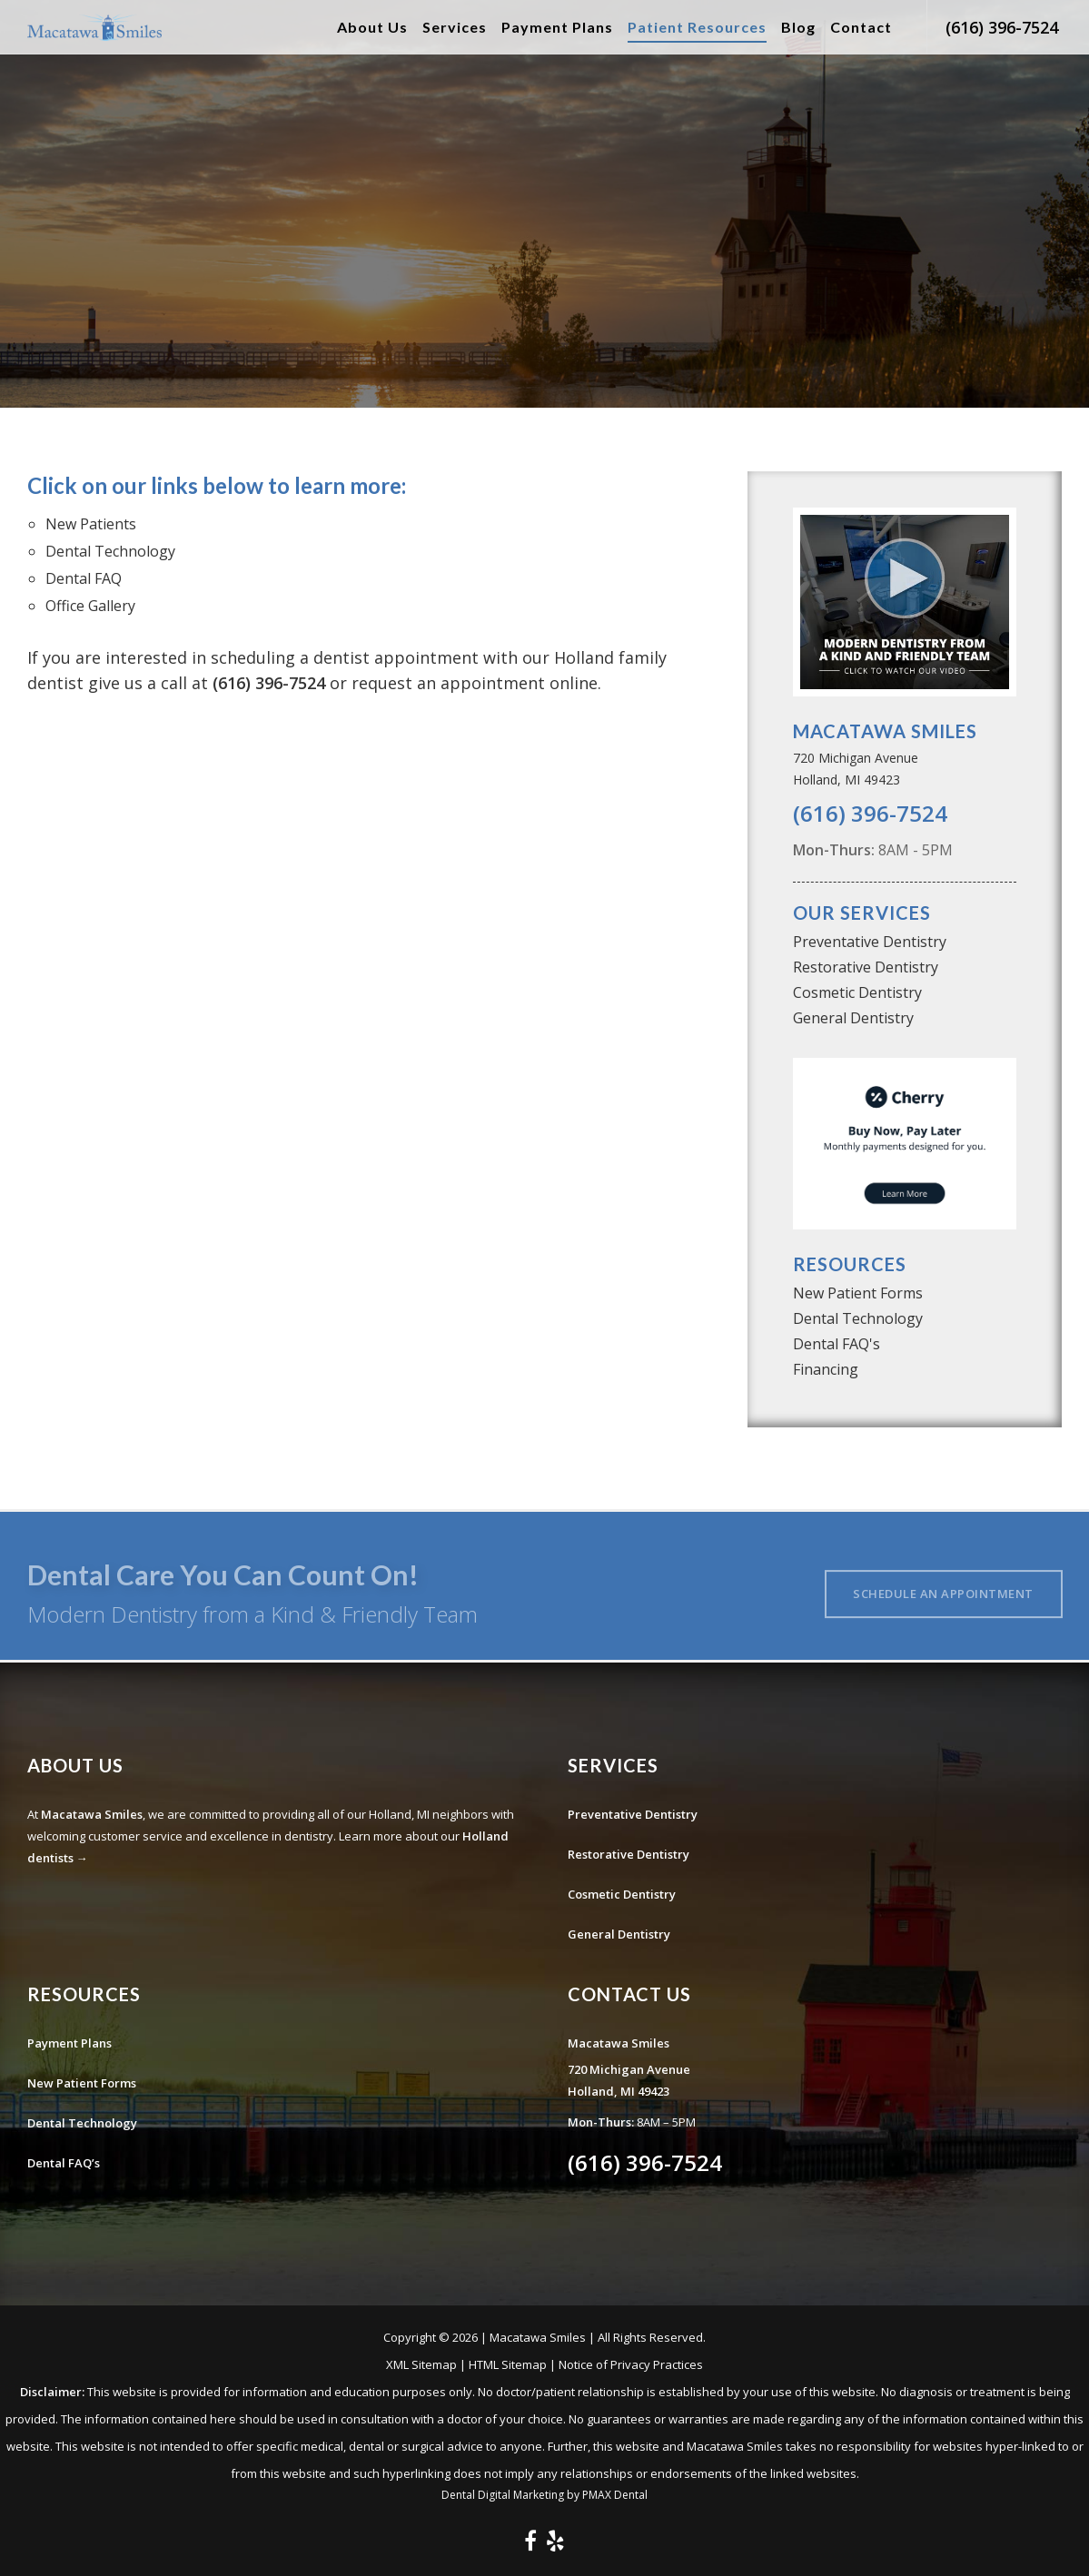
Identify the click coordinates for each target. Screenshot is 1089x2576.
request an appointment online (474, 683)
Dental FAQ (83, 578)
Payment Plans (69, 2043)
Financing (825, 1369)
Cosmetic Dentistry (857, 992)
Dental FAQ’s (63, 2163)
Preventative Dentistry (869, 942)
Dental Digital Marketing (502, 2494)
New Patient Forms (858, 1293)
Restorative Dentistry (865, 967)
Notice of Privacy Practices (631, 2364)
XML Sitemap (421, 2364)
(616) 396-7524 (1001, 27)
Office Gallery (90, 606)
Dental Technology (110, 551)
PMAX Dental (615, 2494)
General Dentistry (853, 1018)
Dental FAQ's (836, 1344)
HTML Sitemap (508, 2364)
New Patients (90, 524)
